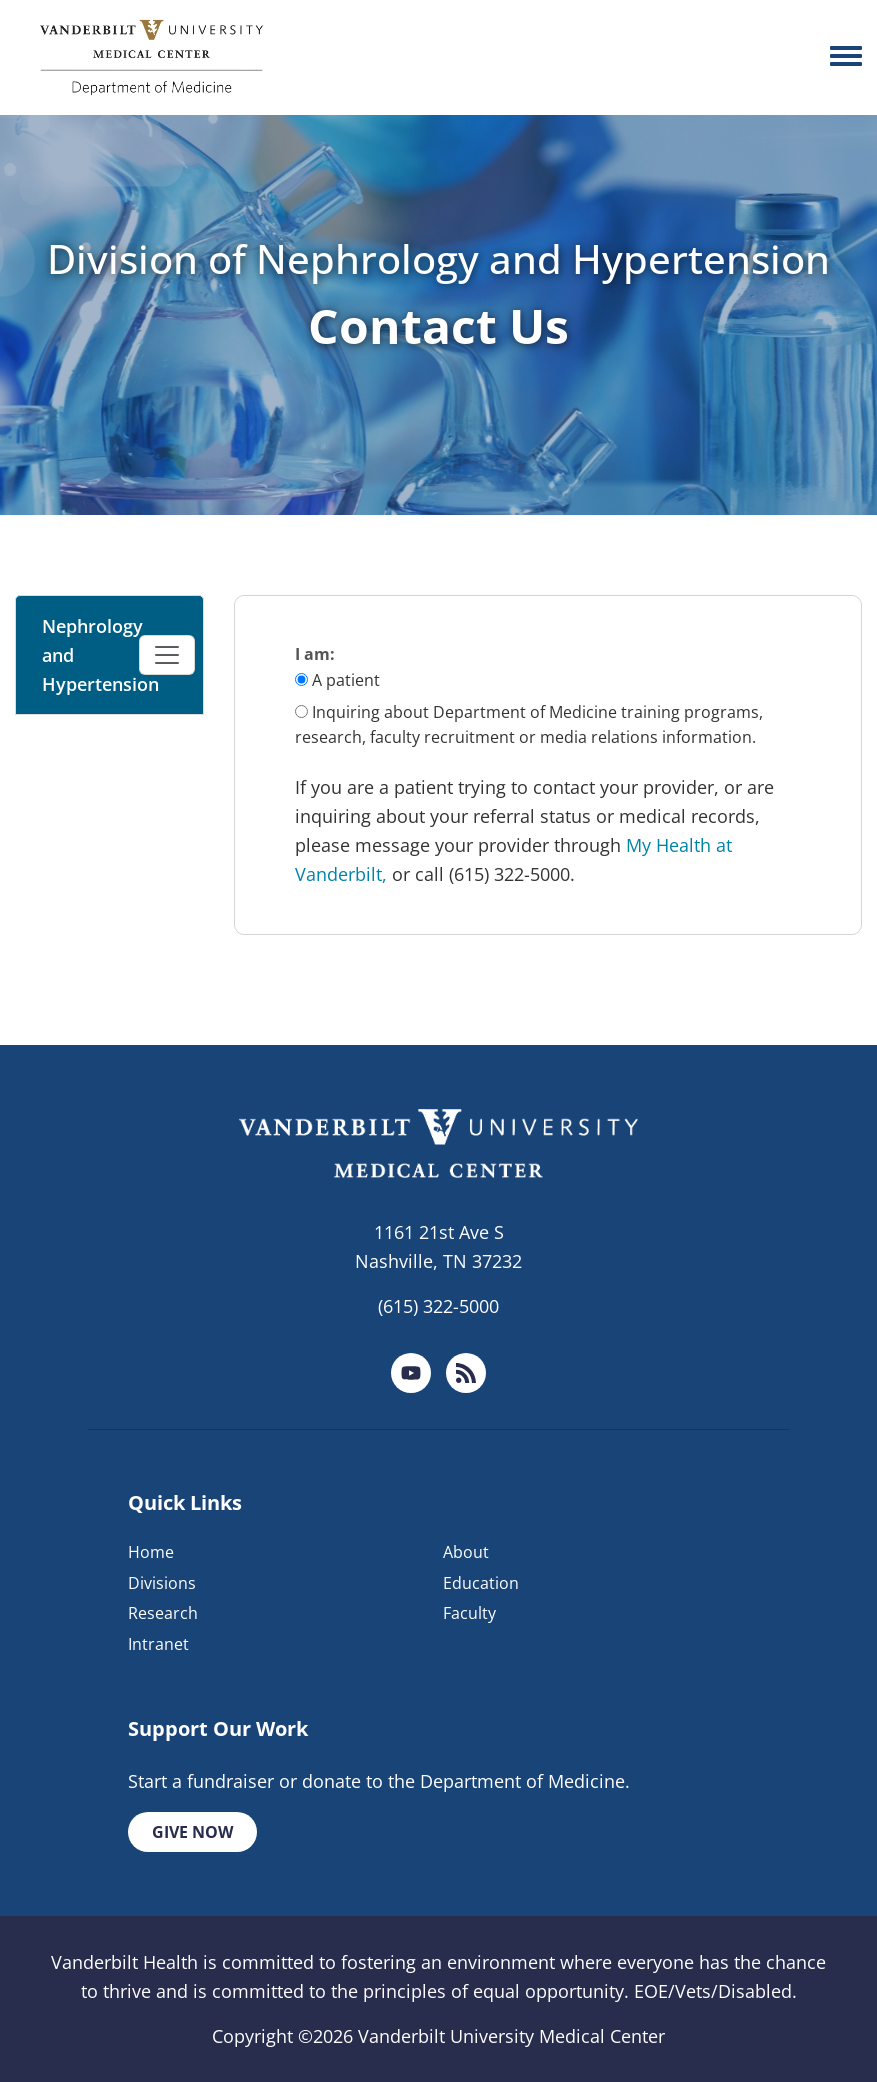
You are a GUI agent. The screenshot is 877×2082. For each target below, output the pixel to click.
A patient (346, 680)
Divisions (162, 1583)
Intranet (158, 1644)
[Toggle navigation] (167, 655)
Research (163, 1613)
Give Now (192, 1832)
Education (481, 1583)
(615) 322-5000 (438, 1306)
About (466, 1552)
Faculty (469, 1613)
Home (151, 1552)
